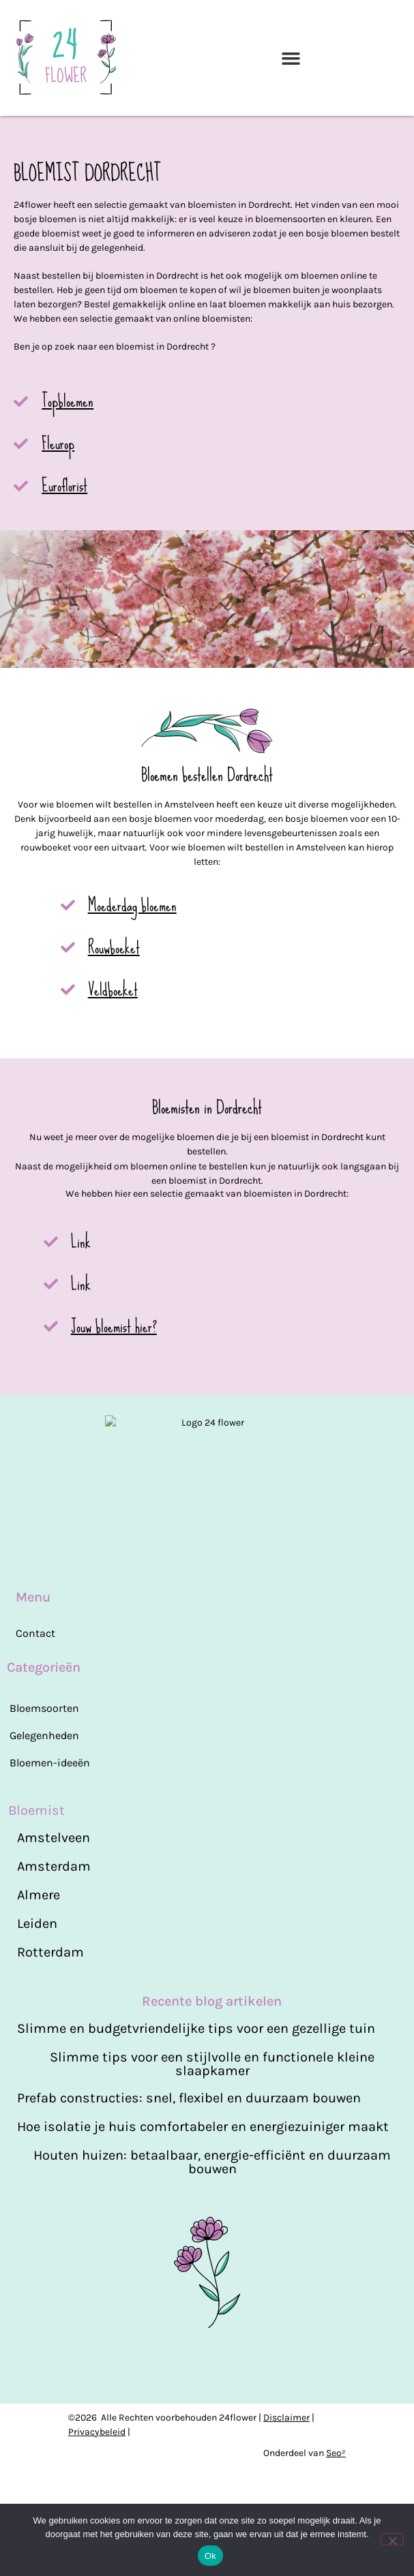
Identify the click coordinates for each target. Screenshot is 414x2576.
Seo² (336, 2458)
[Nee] (392, 2539)
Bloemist (36, 1860)
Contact (35, 1682)
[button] (291, 58)
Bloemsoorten (44, 1757)
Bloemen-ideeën (50, 1812)
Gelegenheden (44, 1785)
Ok (210, 2556)
